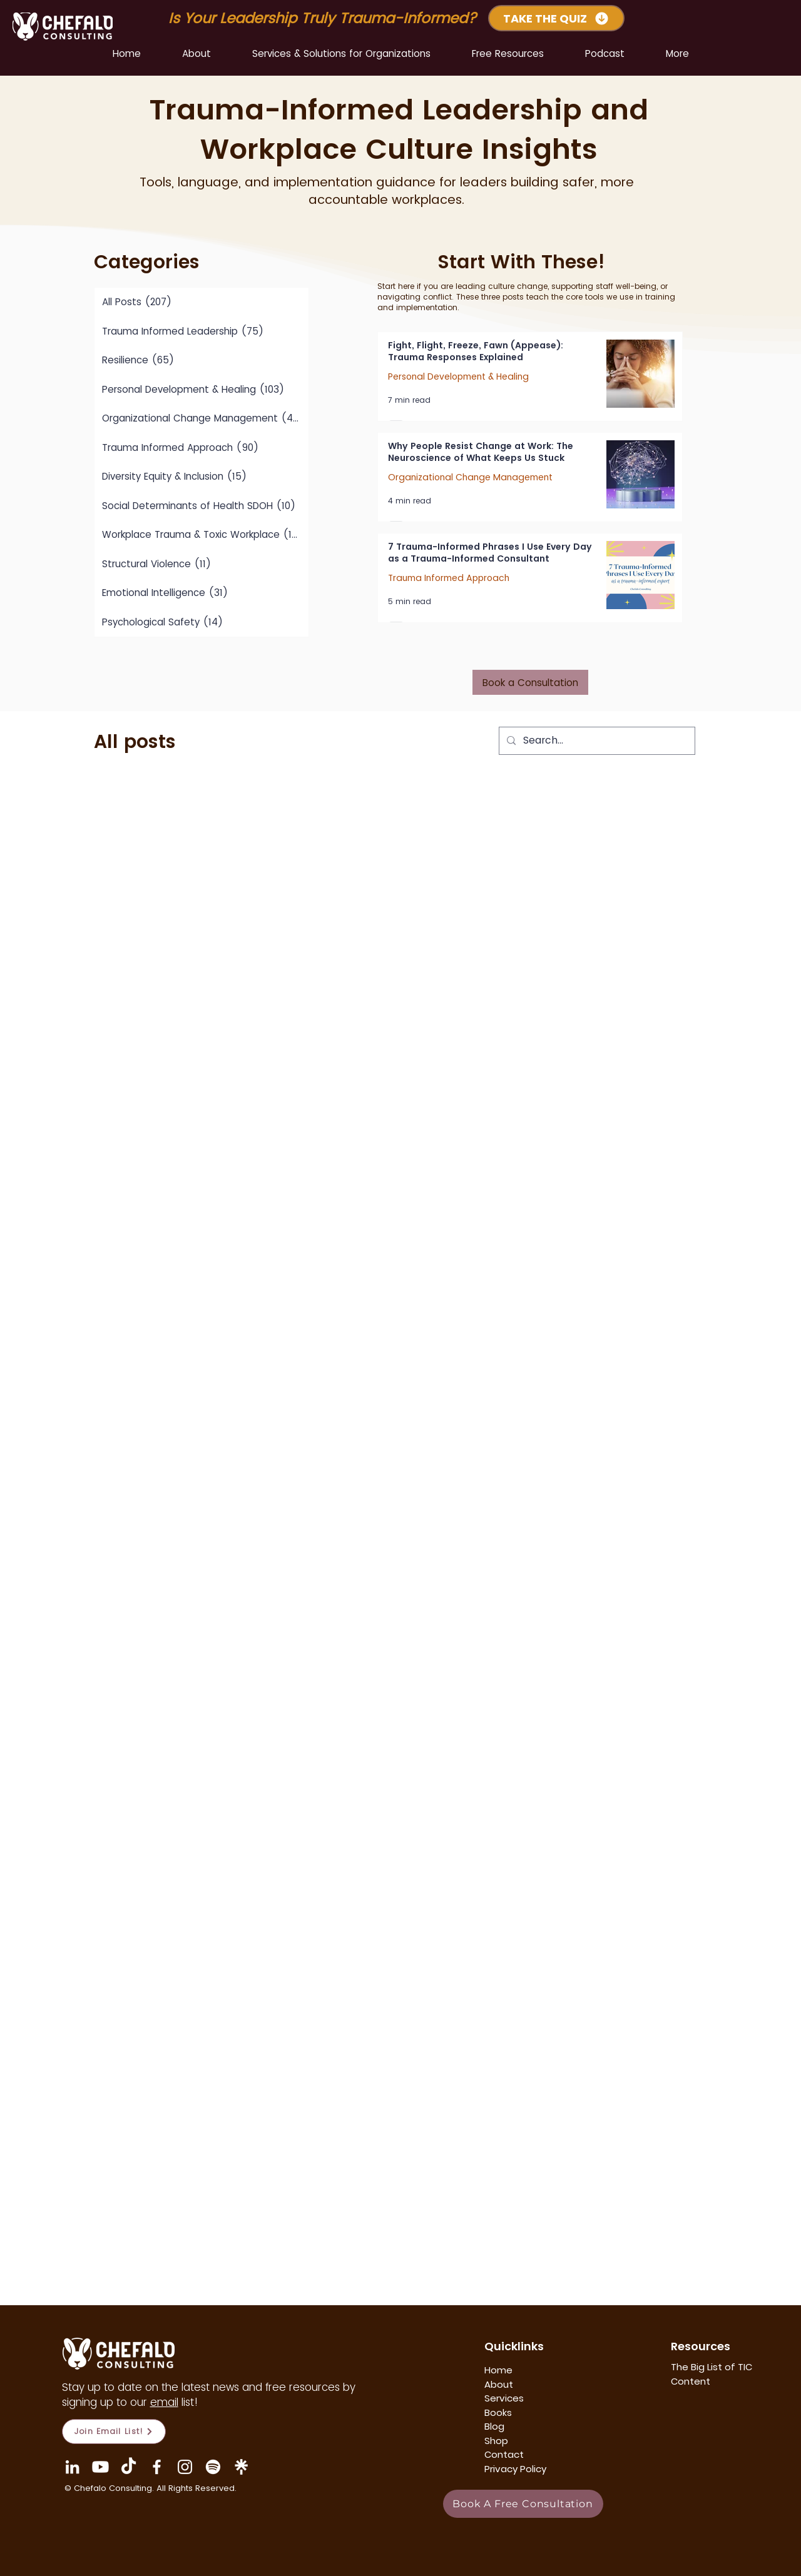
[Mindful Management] (213, 2467)
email (164, 2402)
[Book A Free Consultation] (523, 2504)
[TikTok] (128, 2467)
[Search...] (595, 740)
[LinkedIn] (72, 2467)
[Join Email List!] (114, 2431)
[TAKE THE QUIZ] (556, 18)
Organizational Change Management (470, 477)
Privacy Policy (515, 2468)
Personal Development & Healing (458, 376)
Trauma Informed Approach (448, 578)
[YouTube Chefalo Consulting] (100, 2467)
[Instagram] (185, 2467)
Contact (504, 2454)
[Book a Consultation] (530, 682)
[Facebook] (156, 2467)
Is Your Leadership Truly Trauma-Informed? (324, 18)
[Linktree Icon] (241, 2467)
